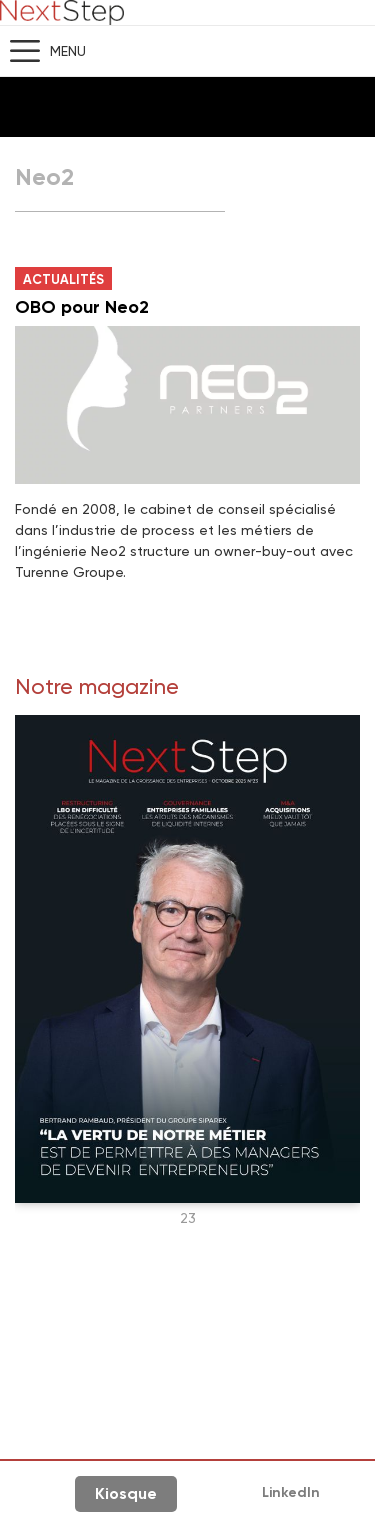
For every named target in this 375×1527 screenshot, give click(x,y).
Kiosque (126, 1493)
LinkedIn (291, 1492)
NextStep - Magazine (62, 12)
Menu (68, 51)
